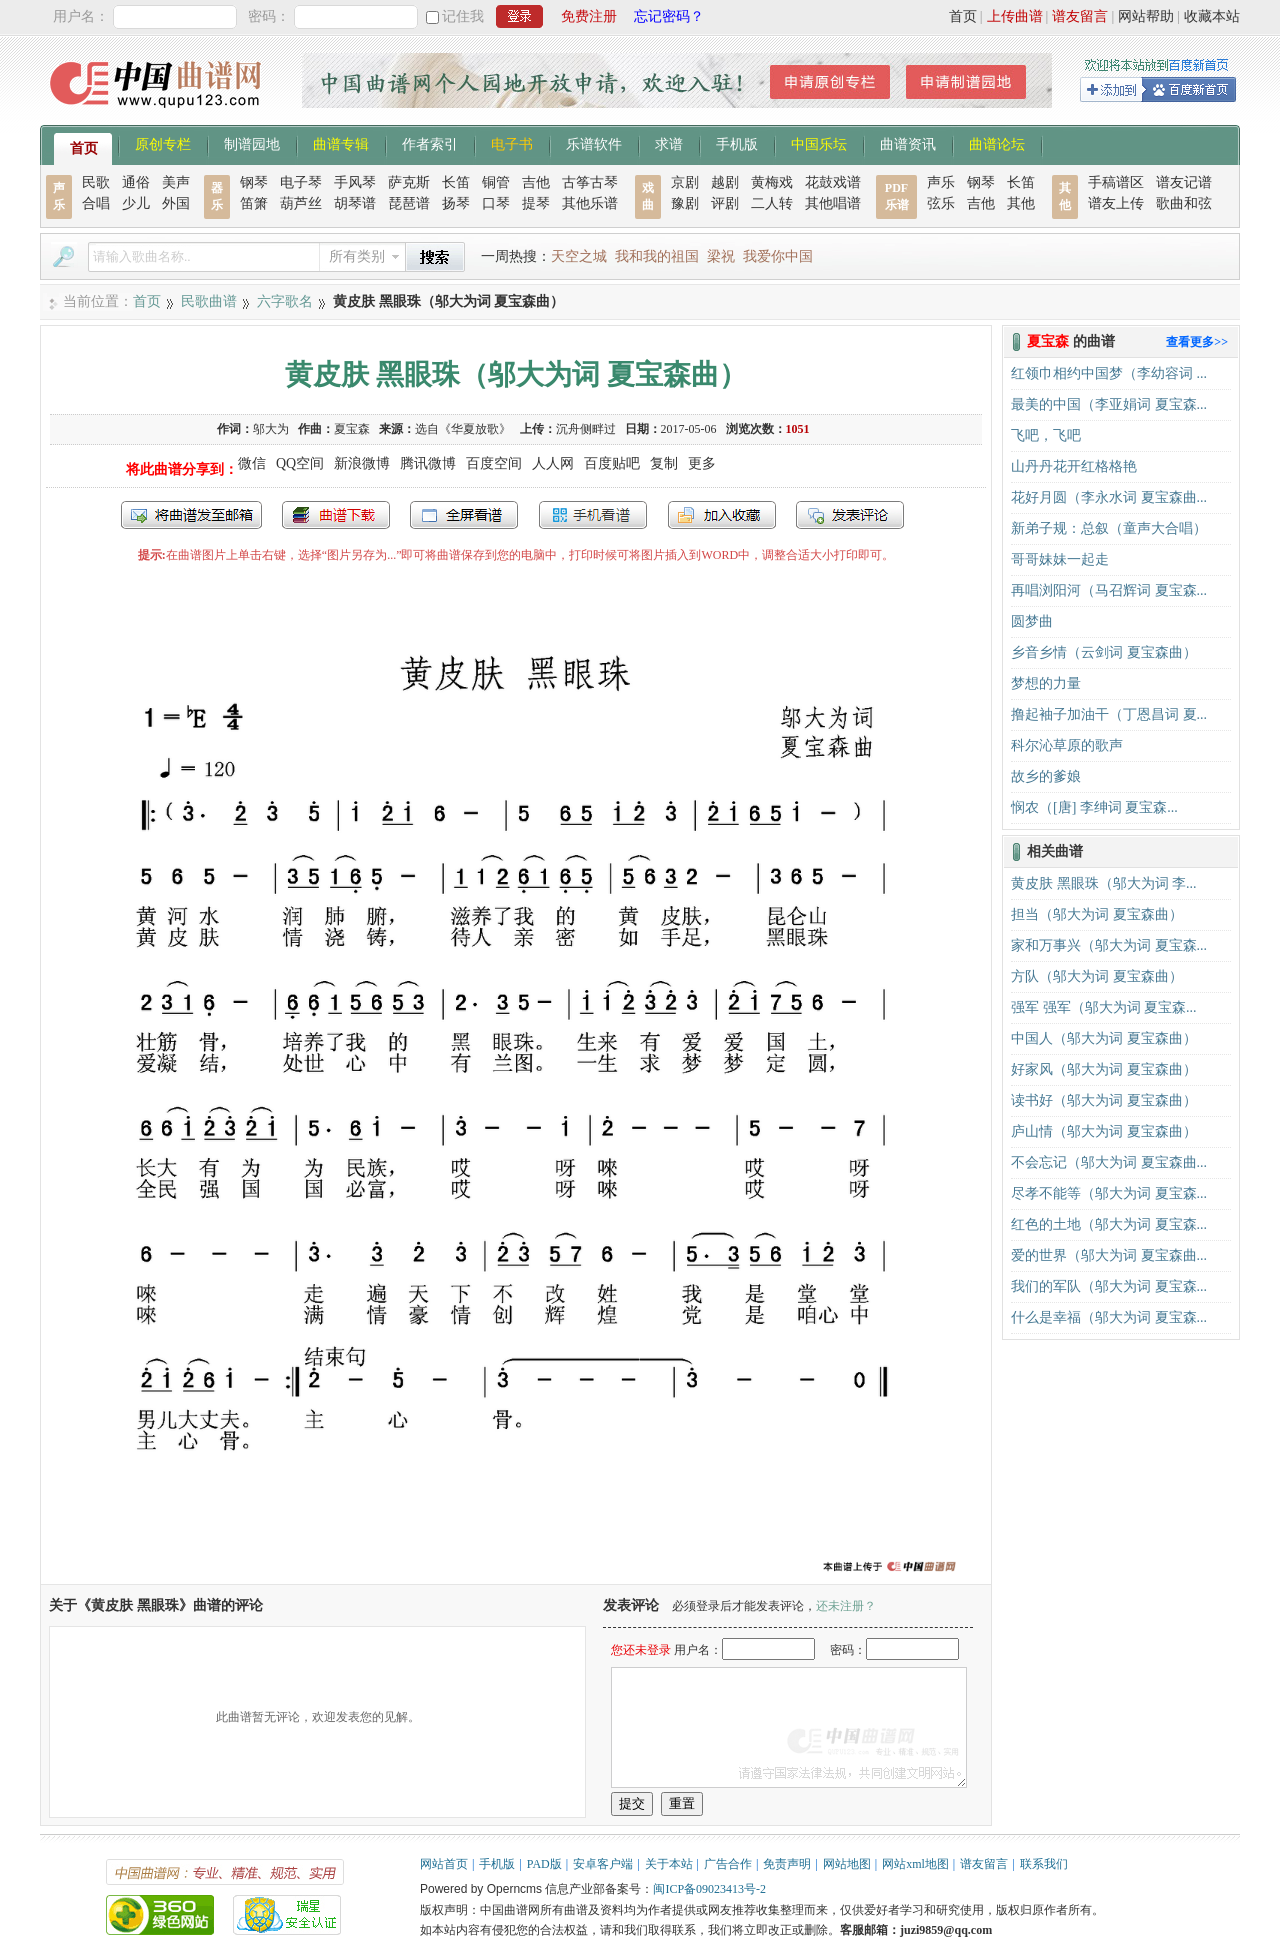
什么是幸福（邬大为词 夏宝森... (1109, 1317)
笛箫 (254, 203)
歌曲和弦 (1184, 203)
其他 (1021, 203)
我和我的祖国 (657, 256)
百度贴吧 (612, 463)
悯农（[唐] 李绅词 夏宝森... (1094, 807)
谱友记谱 (1184, 182)
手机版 (737, 143)
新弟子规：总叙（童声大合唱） (1109, 528)
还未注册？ (846, 1606)
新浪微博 (362, 463)
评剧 (725, 203)
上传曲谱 (1015, 16)
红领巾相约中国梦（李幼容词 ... (1109, 373)
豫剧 (685, 203)
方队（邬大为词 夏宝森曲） (1097, 976)
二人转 (772, 203)
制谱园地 (252, 143)
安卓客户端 (603, 1864)
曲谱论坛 (997, 143)
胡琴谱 (355, 203)
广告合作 (728, 1864)
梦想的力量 (1046, 683)
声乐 (941, 182)
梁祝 (721, 256)
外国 (176, 203)
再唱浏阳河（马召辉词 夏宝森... (1109, 590)
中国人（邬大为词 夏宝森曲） (1104, 1038)
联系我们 (1044, 1864)
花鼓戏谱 (833, 182)
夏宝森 (352, 429)
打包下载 (336, 515)
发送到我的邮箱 (191, 515)
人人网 (553, 463)
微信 (252, 463)
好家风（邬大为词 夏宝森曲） (1104, 1069)
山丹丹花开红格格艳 (1074, 466)
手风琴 (355, 182)
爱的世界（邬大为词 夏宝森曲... (1109, 1255)
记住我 (463, 16)
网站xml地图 (915, 1864)
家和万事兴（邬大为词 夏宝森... (1109, 945)
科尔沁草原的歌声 (1067, 745)
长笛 (456, 182)
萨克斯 (409, 182)
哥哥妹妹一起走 (1060, 559)
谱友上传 (1116, 203)
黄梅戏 (772, 182)
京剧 (685, 182)
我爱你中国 (778, 256)
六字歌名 (285, 301)
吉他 (536, 182)
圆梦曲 (1032, 621)
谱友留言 (1080, 16)
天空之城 (579, 256)
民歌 (96, 182)
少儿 (136, 203)
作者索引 (430, 143)
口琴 (496, 203)
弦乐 (941, 203)
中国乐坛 (819, 143)
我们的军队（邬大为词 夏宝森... (1109, 1286)
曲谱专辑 (341, 143)
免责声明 (787, 1864)
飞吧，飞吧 (1046, 435)
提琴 (536, 203)
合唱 (96, 203)
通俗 (136, 182)
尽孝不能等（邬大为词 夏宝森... (1109, 1193)
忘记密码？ (669, 16)
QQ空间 (300, 463)
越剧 (725, 182)
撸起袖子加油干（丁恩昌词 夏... (1109, 714)
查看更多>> (1197, 342)
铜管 (496, 182)
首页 (963, 16)
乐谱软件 (594, 143)
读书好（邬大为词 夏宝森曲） (1104, 1100)
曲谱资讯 (908, 143)
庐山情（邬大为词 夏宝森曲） (1104, 1131)
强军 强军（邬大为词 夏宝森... (1104, 1007)
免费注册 (589, 16)
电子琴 (301, 182)
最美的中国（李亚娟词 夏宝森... (1109, 404)
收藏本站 (1212, 16)
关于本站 (669, 1864)
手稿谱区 (1116, 182)
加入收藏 (722, 515)
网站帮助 (1146, 16)
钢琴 (254, 182)
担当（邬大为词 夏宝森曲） (1097, 914)
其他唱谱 (833, 203)
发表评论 (850, 515)
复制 (664, 463)
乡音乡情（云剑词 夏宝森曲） (1104, 652)
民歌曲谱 (209, 301)
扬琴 (456, 203)
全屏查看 (464, 515)
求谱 (669, 143)
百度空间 (494, 463)
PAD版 (544, 1864)
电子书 (512, 143)
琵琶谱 (409, 203)
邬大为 (271, 429)
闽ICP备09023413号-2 (709, 1889)
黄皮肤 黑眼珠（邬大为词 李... (1104, 883)
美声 (176, 182)
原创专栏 (163, 143)
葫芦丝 (301, 203)
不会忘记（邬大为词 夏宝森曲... (1109, 1162)
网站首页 (444, 1864)
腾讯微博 (428, 463)
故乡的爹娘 (1046, 776)
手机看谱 (593, 515)
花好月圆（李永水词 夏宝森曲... (1109, 497)
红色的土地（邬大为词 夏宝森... (1109, 1224)
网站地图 (847, 1864)
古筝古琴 (590, 182)
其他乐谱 (590, 203)
